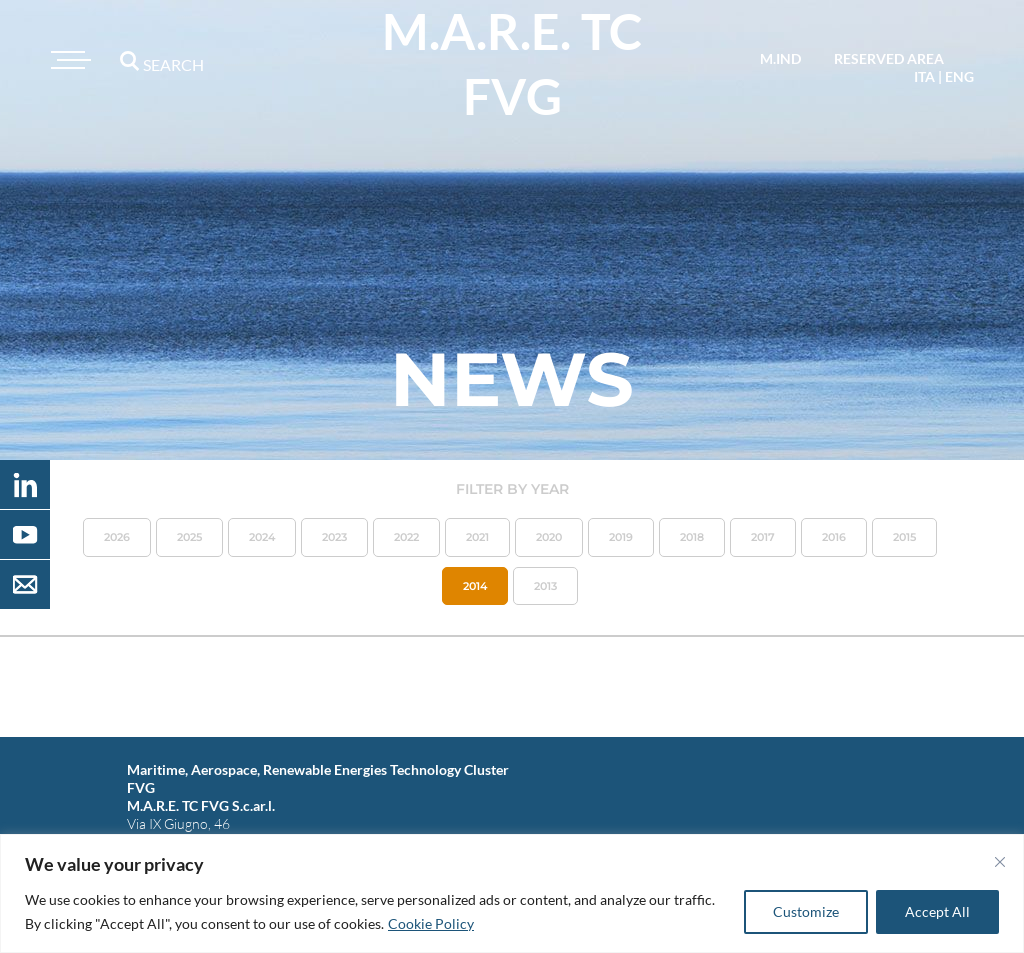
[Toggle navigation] (68, 60)
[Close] (1000, 862)
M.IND (780, 58)
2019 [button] (621, 537)
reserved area (889, 58)
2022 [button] (406, 537)
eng (959, 76)
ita (924, 76)
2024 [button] (262, 537)
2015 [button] (904, 537)
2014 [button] (475, 586)
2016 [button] (834, 537)
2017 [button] (763, 537)
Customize (806, 911)
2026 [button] (117, 537)
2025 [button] (189, 537)
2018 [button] (692, 537)
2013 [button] (545, 586)
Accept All (937, 911)
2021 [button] (477, 537)
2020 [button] (549, 537)
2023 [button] (334, 537)
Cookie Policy (431, 923)
